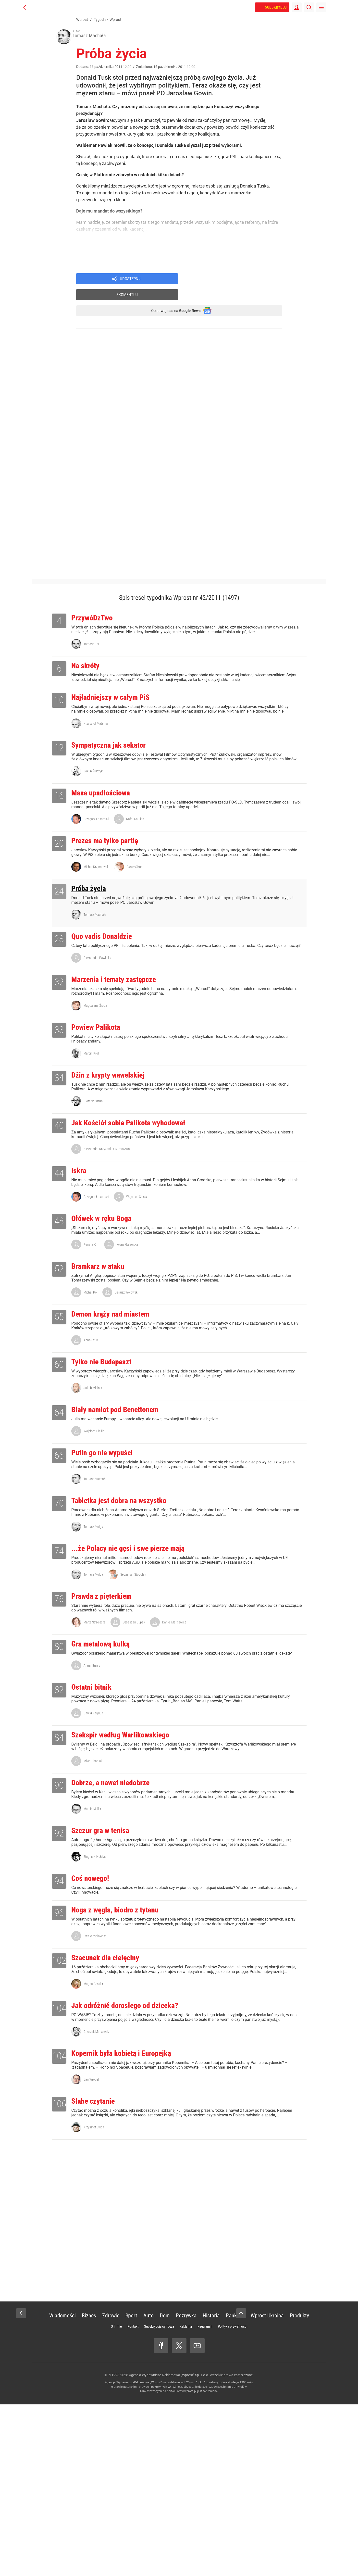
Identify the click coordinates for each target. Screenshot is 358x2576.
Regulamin (205, 2498)
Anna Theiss (92, 1784)
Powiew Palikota (105, 1076)
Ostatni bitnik (99, 1808)
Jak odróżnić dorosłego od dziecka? (145, 2164)
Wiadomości (62, 2487)
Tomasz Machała (95, 946)
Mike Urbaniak (93, 1890)
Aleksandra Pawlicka (97, 999)
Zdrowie (110, 2487)
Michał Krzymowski (96, 893)
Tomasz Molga (93, 1630)
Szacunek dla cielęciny (118, 2111)
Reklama (186, 2498)
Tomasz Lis (91, 639)
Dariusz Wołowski (126, 1370)
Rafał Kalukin (135, 840)
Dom (165, 2487)
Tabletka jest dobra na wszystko (137, 1601)
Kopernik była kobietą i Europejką (140, 2217)
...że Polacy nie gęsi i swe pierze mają (150, 1654)
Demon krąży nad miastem (126, 1394)
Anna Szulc (91, 1423)
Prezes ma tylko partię (118, 864)
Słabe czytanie (101, 2270)
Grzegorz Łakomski (96, 840)
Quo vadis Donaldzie (113, 970)
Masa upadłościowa (112, 811)
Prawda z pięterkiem (113, 1707)
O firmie (116, 2498)
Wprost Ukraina (267, 2487)
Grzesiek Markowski (97, 2193)
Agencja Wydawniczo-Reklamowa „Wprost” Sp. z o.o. (169, 2547)
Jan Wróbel (91, 2246)
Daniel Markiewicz (174, 1736)
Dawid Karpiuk (93, 1837)
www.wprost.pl (187, 2562)
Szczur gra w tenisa (111, 1967)
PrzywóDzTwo (100, 610)
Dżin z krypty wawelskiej (122, 1129)
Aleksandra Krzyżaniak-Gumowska (107, 1211)
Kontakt (132, 2498)
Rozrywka (186, 2487)
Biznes (89, 2487)
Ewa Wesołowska (95, 2087)
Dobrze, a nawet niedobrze (126, 1914)
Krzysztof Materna (96, 730)
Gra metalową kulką (112, 1760)
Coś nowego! (97, 2020)
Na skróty (91, 663)
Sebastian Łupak (134, 1736)
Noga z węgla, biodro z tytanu (132, 2058)
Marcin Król (91, 1105)
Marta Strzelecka (95, 1736)
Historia (211, 2487)
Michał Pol (91, 1370)
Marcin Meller (92, 1943)
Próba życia (95, 917)
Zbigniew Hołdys (95, 1996)
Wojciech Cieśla (136, 1264)
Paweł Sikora (135, 893)
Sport (131, 2487)
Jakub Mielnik (93, 1476)
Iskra (81, 1235)
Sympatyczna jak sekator (123, 754)
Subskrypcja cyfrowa (159, 2498)
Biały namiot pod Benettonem (132, 1500)
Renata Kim (91, 1317)
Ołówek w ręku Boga (113, 1288)
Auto (148, 2487)
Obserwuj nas (171, 299)
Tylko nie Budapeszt (113, 1447)
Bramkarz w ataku (108, 1341)
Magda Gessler (93, 2140)
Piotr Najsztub (93, 1158)
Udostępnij (130, 282)
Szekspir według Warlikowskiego (139, 1861)
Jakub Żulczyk (93, 787)
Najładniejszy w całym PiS (125, 701)
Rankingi (235, 2487)
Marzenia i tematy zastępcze (130, 1023)
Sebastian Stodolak (133, 1683)
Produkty (299, 2487)
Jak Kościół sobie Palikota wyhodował (150, 1182)
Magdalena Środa (95, 1052)
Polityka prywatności (232, 2498)
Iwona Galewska (127, 1317)
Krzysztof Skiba (94, 2299)
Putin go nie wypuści (114, 1548)
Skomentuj (235, 282)
